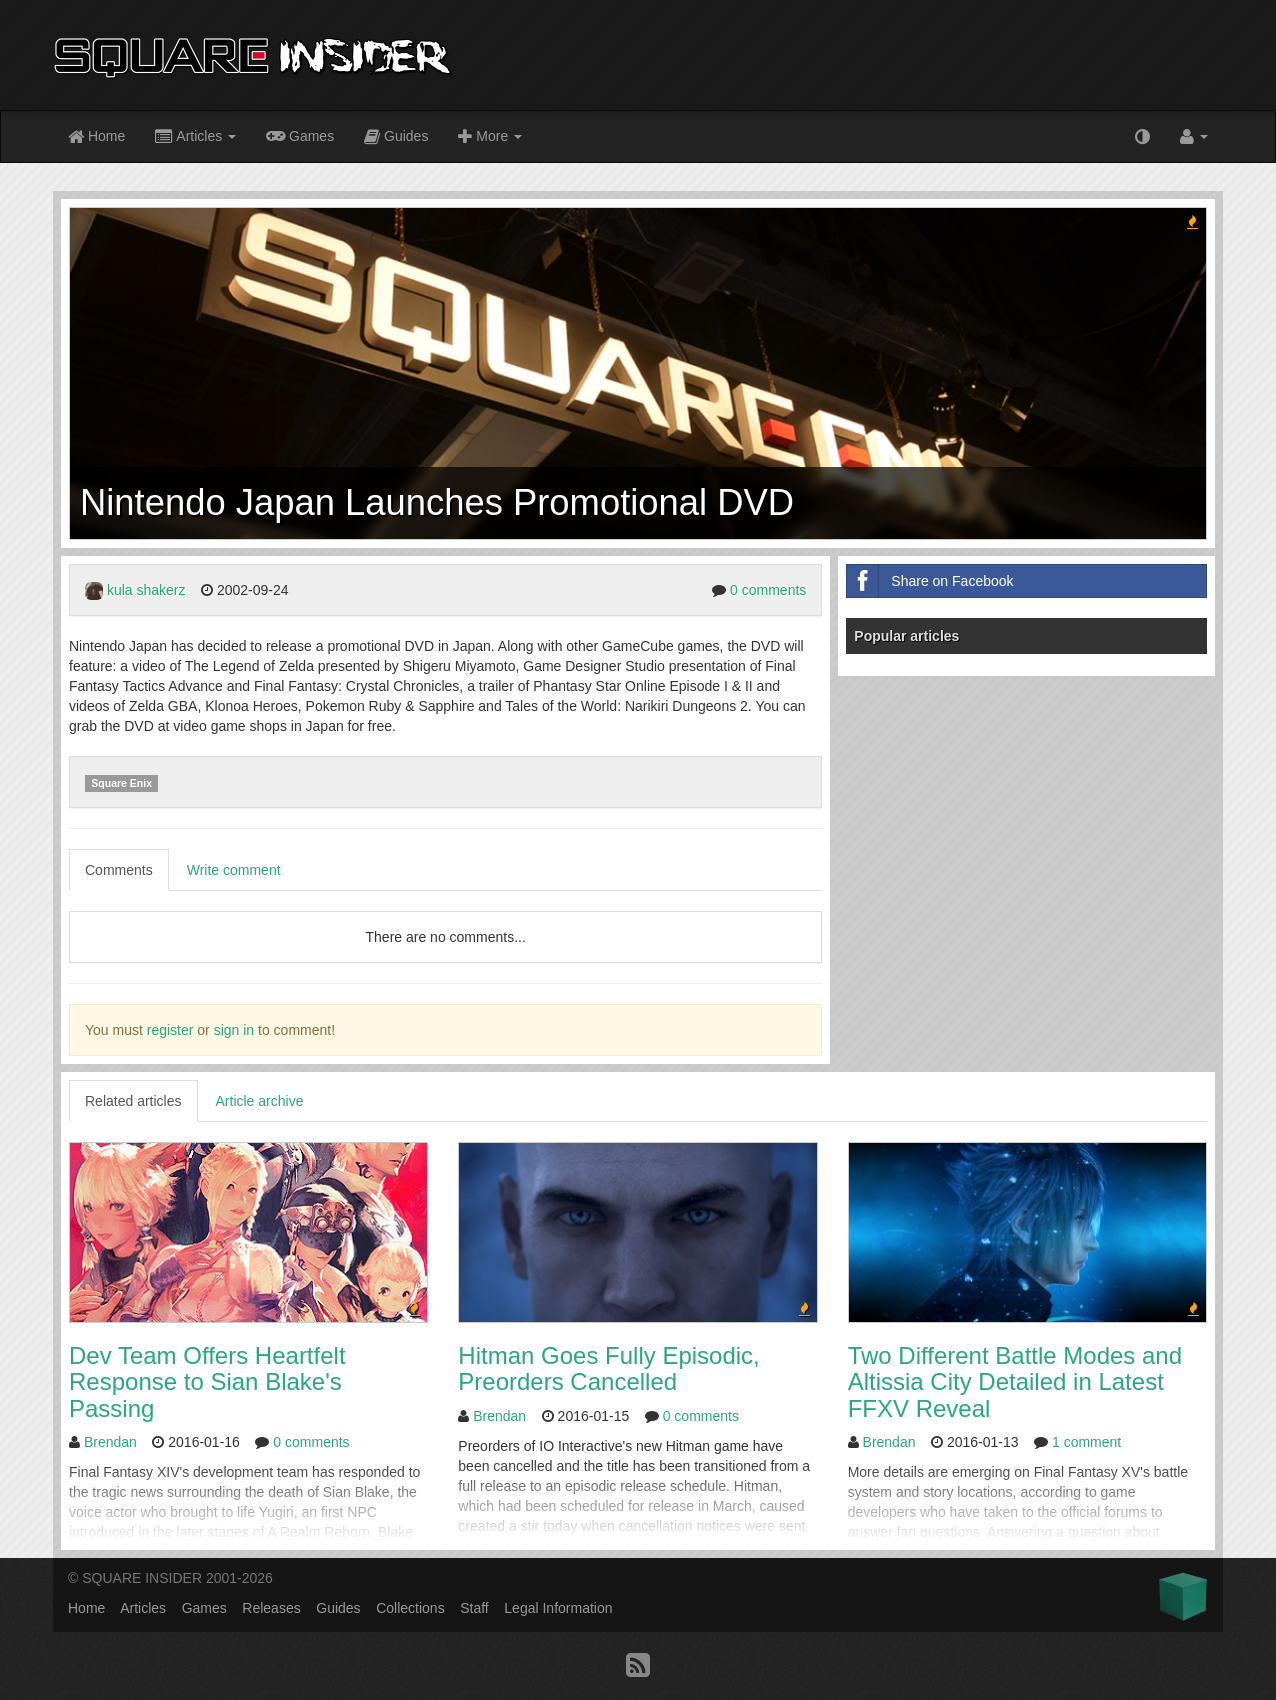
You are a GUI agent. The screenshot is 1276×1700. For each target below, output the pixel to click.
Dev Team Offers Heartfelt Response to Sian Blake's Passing (207, 1382)
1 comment (1086, 1442)
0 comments (768, 590)
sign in (234, 1030)
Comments (119, 870)
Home (96, 137)
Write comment (234, 870)
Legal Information (558, 1608)
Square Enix (121, 783)
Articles (195, 137)
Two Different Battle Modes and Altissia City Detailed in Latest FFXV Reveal (1015, 1382)
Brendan (110, 1442)
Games (300, 135)
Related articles (133, 1101)
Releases (271, 1608)
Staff (474, 1608)
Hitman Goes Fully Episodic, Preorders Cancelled (608, 1368)
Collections (410, 1608)
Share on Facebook (930, 581)
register (170, 1030)
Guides (396, 137)
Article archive (260, 1101)
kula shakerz (146, 590)
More (490, 137)
